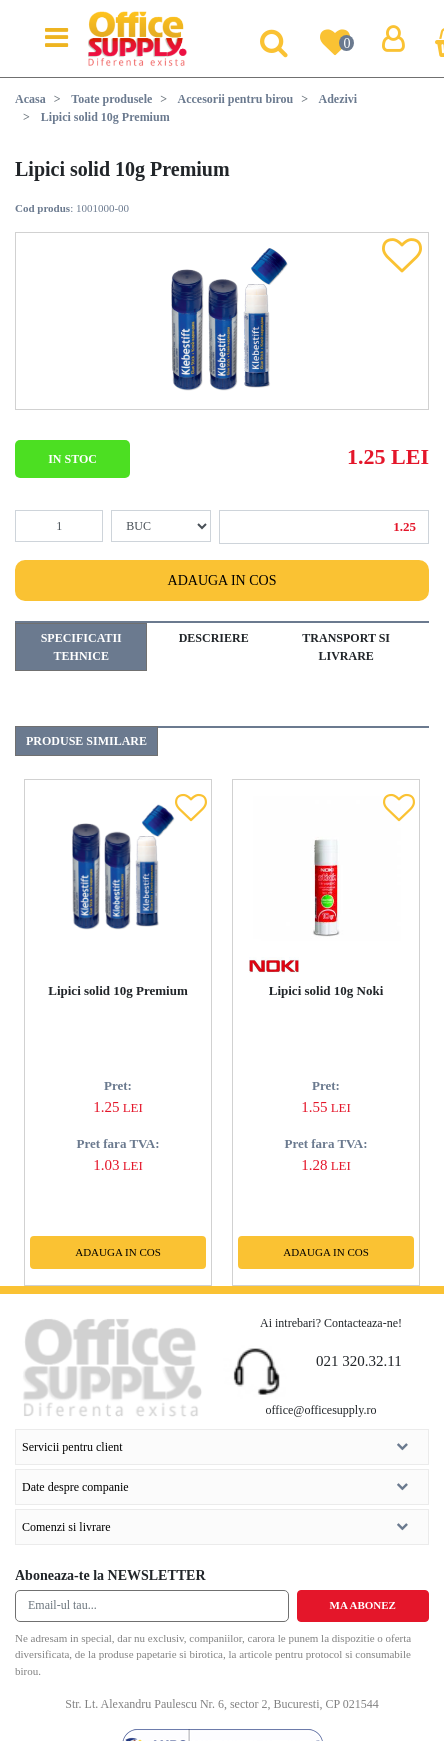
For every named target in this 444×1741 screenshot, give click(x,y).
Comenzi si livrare (215, 1521)
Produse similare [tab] (86, 741)
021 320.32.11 (359, 1361)
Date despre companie (215, 1481)
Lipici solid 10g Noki (326, 990)
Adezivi (337, 99)
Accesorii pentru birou (236, 99)
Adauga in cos (222, 580)
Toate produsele (111, 99)
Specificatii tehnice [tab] (81, 647)
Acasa (30, 99)
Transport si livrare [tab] (346, 647)
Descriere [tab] (214, 638)
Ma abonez (363, 1605)
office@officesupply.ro (321, 1410)
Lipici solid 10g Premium (118, 990)
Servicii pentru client (215, 1441)
